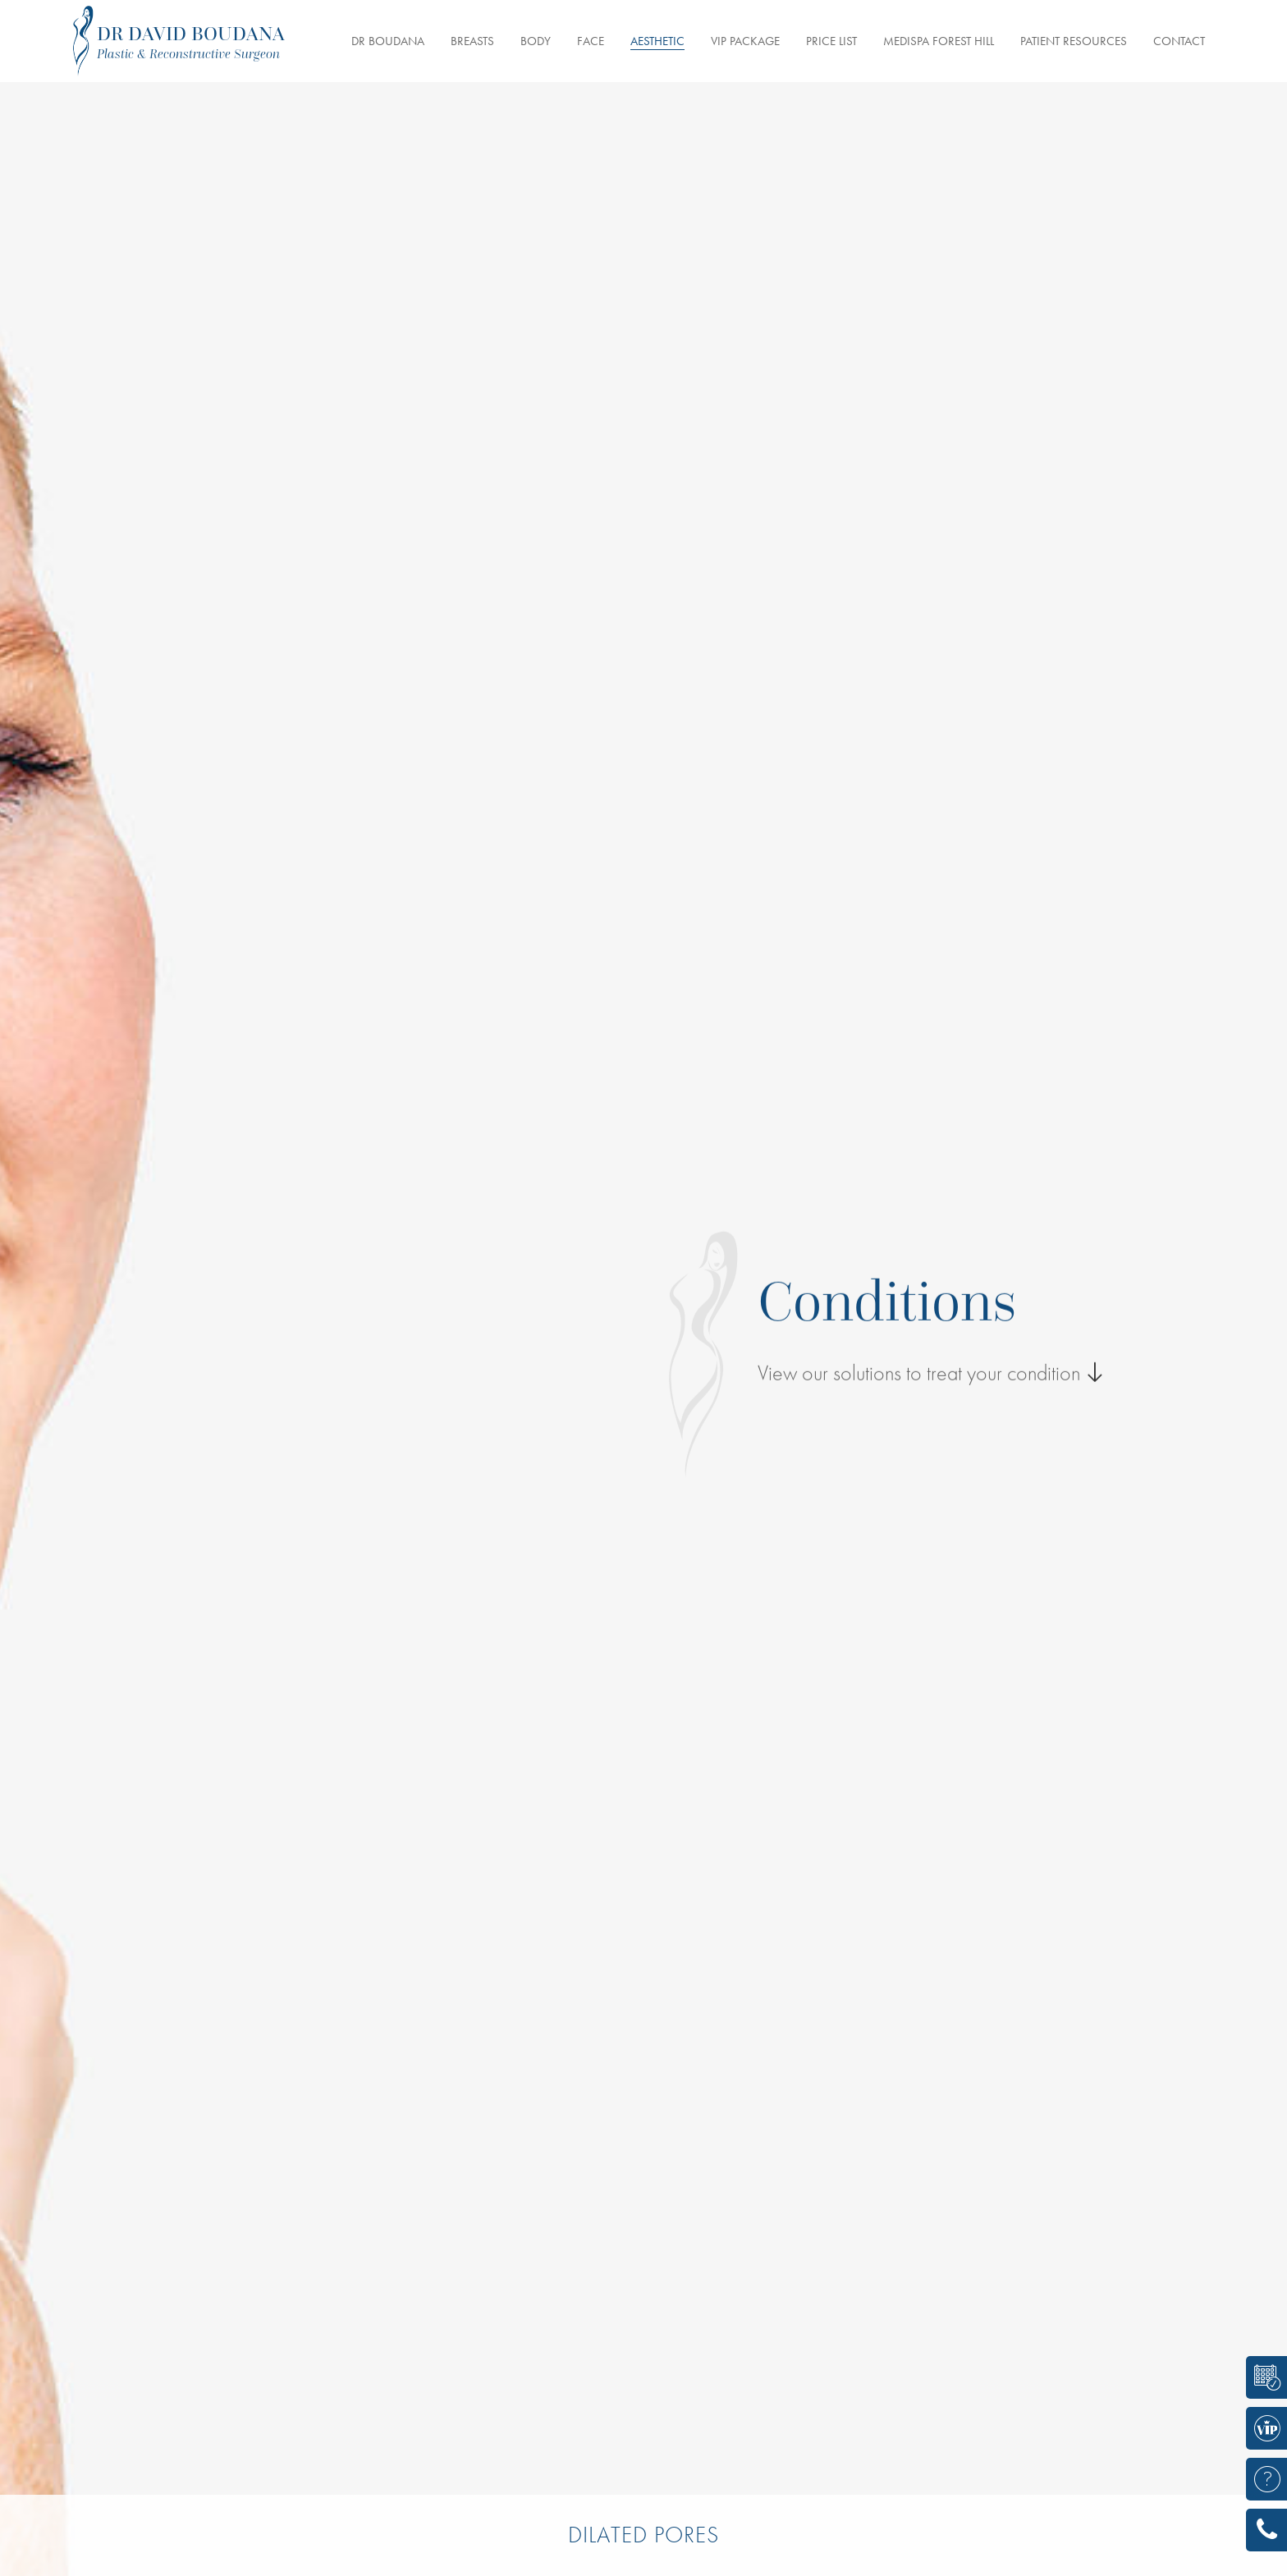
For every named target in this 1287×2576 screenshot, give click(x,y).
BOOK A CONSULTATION (1261, 2377)
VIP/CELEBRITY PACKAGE (1261, 2428)
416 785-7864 (1261, 2530)
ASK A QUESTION (1261, 2479)
